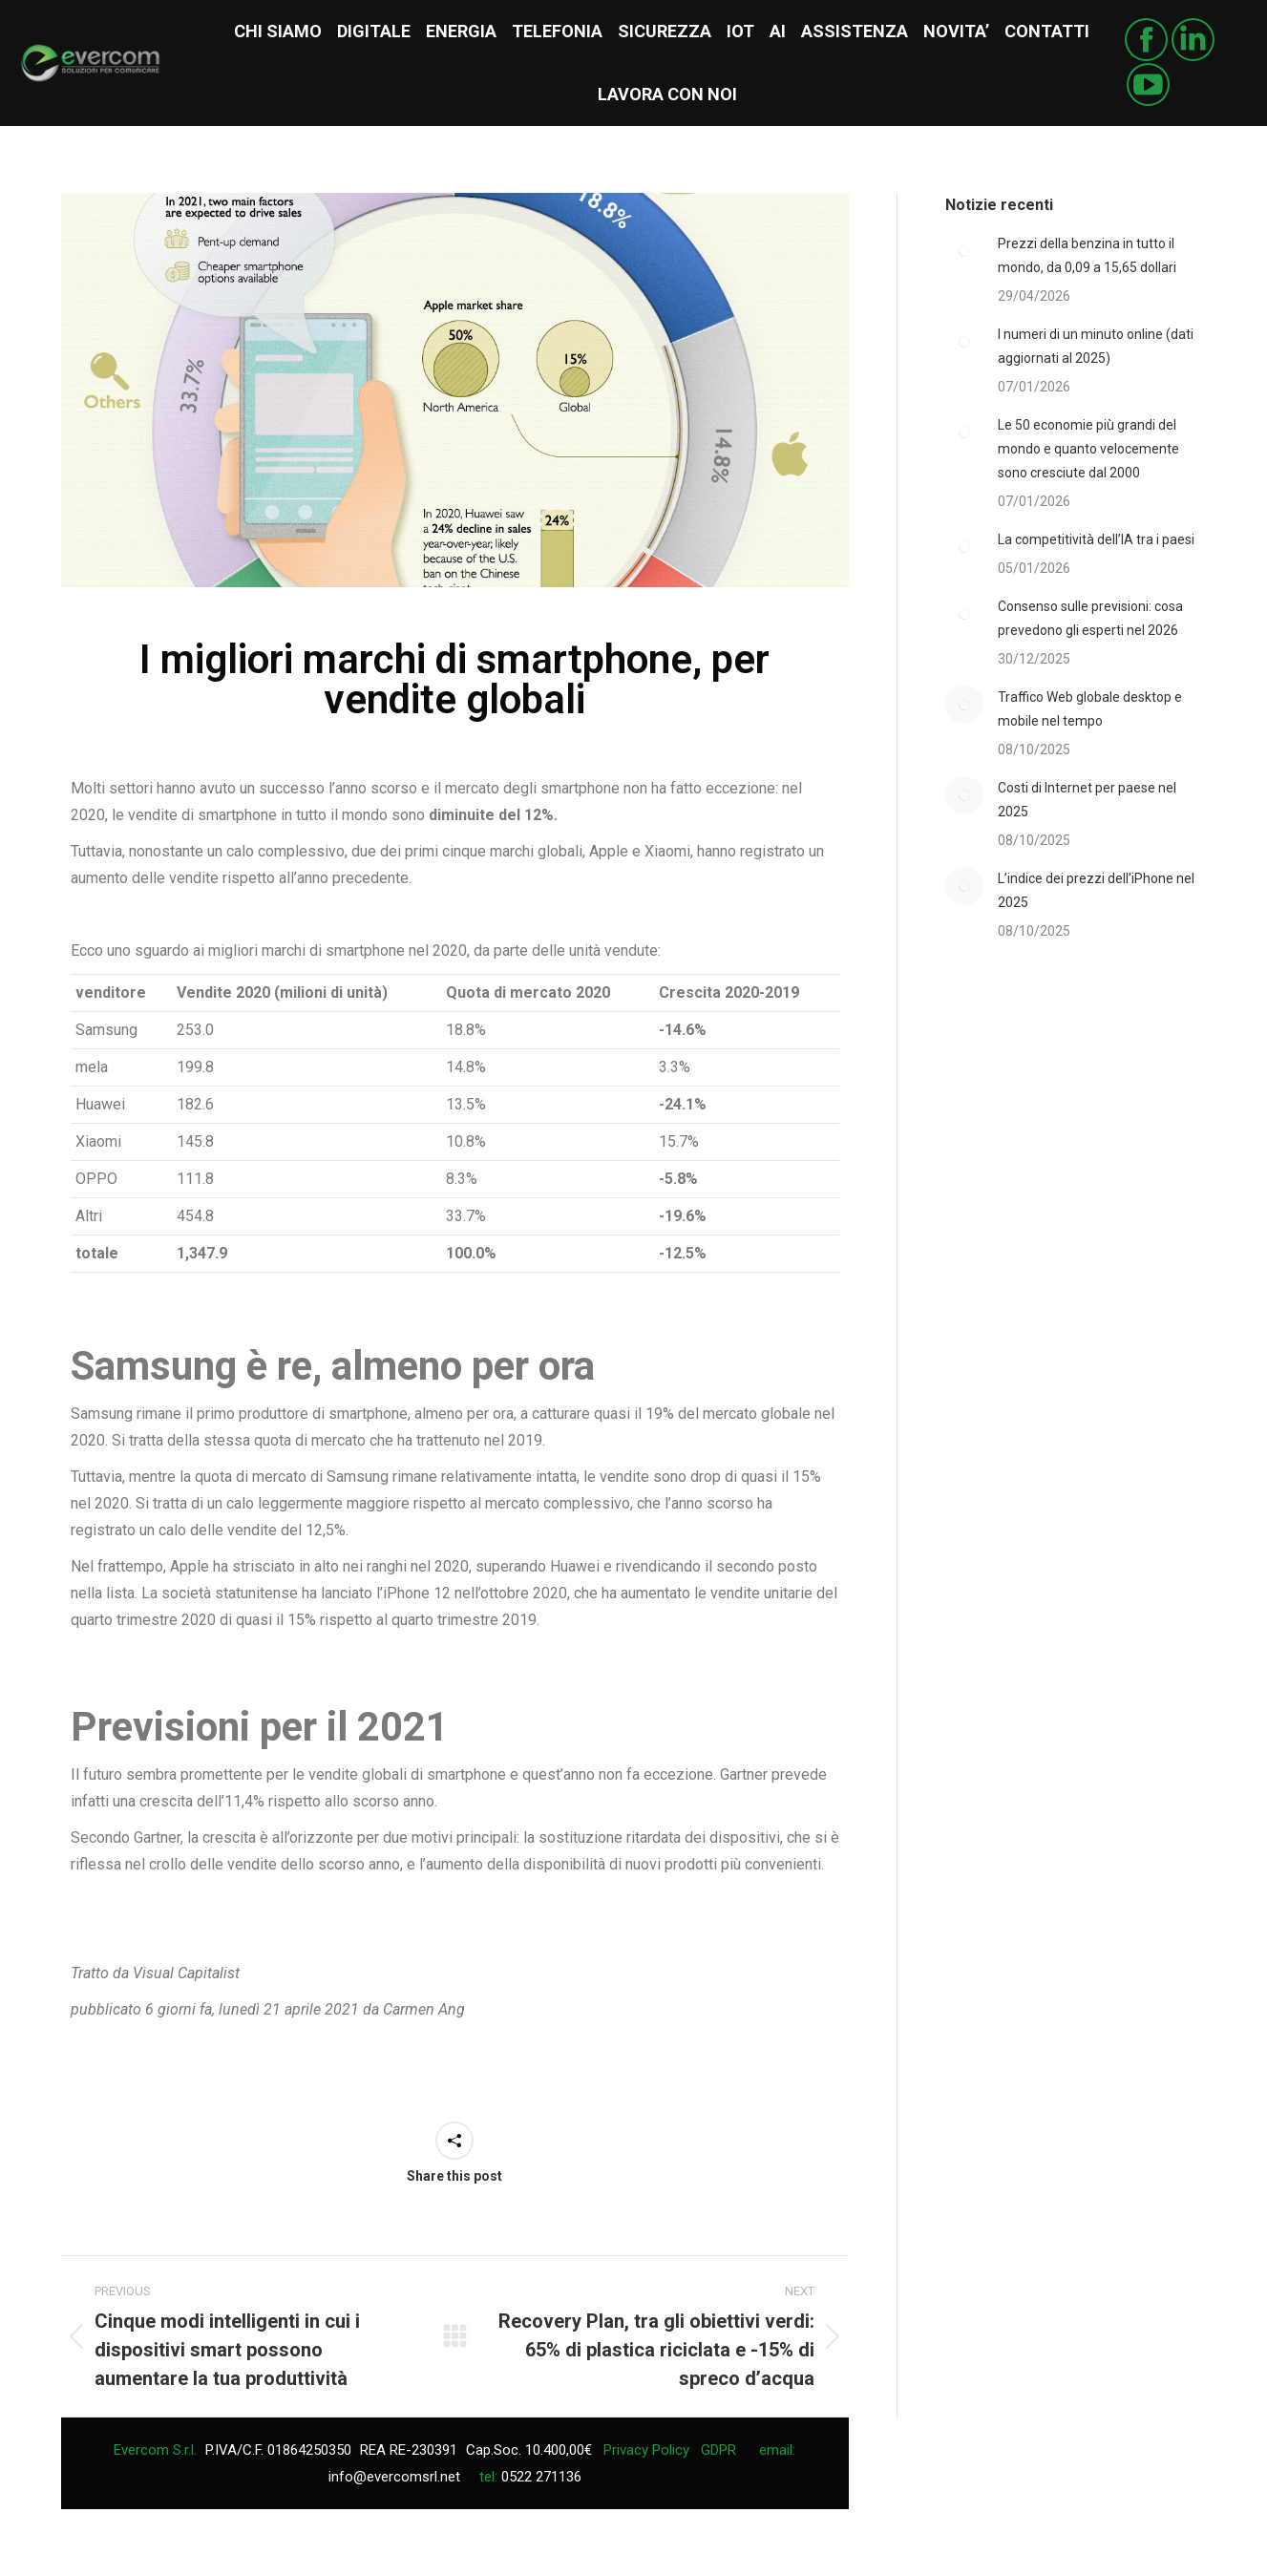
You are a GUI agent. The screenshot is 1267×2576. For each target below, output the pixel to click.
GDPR (718, 2450)
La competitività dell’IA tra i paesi (1096, 539)
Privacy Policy (646, 2450)
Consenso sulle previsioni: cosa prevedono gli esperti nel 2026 (1090, 618)
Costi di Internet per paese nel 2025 (1087, 799)
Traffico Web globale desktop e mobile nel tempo (1090, 708)
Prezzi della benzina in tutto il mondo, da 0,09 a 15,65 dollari (1087, 255)
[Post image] (964, 251)
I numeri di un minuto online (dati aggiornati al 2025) (1095, 346)
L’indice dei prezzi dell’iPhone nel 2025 (1096, 890)
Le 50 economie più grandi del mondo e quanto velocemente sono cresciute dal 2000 (1088, 448)
